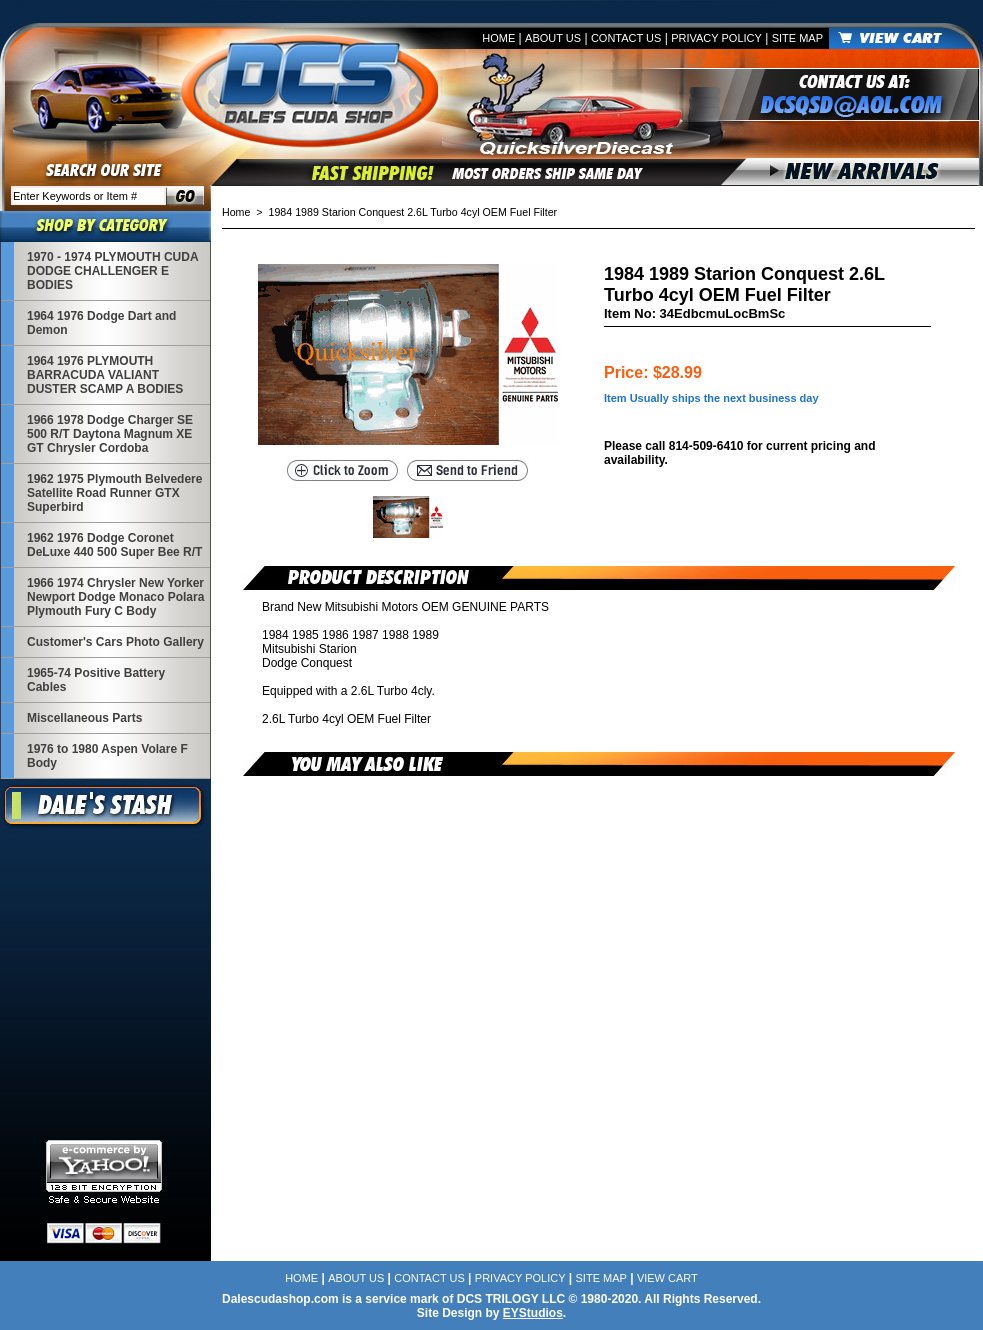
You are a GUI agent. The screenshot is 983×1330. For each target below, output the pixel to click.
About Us (553, 38)
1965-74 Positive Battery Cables (96, 680)
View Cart (667, 1278)
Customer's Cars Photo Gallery (115, 642)
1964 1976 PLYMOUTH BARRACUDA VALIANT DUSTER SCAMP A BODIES (105, 375)
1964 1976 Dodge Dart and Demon (101, 323)
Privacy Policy (716, 38)
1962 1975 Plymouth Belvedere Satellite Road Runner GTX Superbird (114, 493)
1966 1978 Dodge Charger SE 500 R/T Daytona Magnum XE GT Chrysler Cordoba (110, 434)
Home (498, 38)
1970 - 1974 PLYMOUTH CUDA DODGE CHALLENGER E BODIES (112, 271)
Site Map (797, 38)
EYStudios (533, 1313)
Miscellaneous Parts (84, 718)
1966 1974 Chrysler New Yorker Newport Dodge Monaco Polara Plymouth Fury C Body (115, 597)
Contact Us (626, 38)
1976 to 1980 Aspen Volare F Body (107, 756)
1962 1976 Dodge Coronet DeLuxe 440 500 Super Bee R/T (114, 545)
